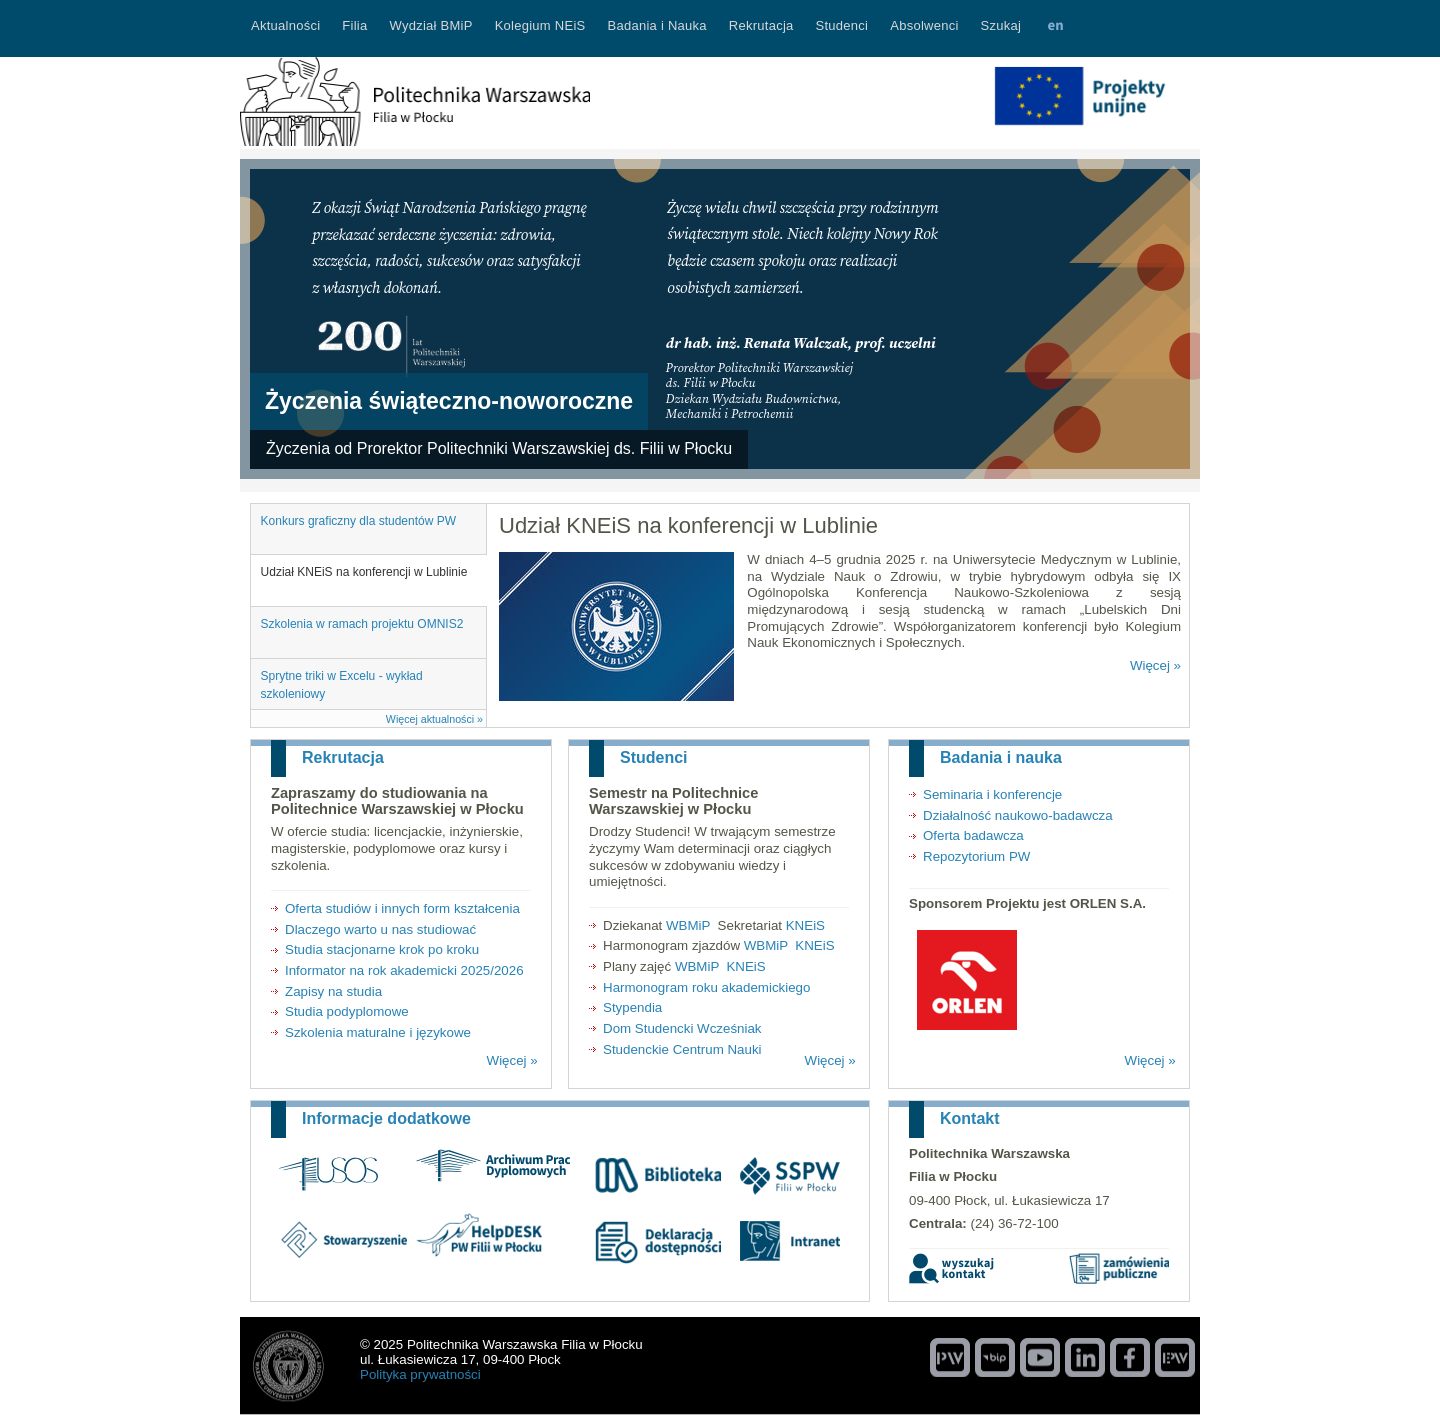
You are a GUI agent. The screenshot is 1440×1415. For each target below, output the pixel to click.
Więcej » (1155, 665)
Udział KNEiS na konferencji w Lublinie (364, 572)
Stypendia (632, 1007)
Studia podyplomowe (347, 1011)
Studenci (654, 757)
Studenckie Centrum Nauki (682, 1049)
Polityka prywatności (420, 1374)
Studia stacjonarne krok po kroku (382, 949)
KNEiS (805, 925)
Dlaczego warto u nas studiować (380, 929)
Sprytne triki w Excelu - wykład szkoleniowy (342, 685)
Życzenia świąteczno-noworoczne (449, 401)
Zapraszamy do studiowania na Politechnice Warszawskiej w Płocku (397, 801)
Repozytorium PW (976, 856)
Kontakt (970, 1118)
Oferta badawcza (973, 835)
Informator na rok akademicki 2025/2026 (404, 970)
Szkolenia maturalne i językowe (378, 1032)
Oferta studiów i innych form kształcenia (402, 908)
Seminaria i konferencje (992, 794)
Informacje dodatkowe (386, 1118)
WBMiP (688, 925)
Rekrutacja (343, 757)
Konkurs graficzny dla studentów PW (358, 521)
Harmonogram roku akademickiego (706, 987)
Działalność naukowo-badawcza (1018, 815)
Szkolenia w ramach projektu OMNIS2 (362, 624)
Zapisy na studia (333, 991)
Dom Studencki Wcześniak (682, 1028)
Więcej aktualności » (434, 719)
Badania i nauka (1001, 757)
